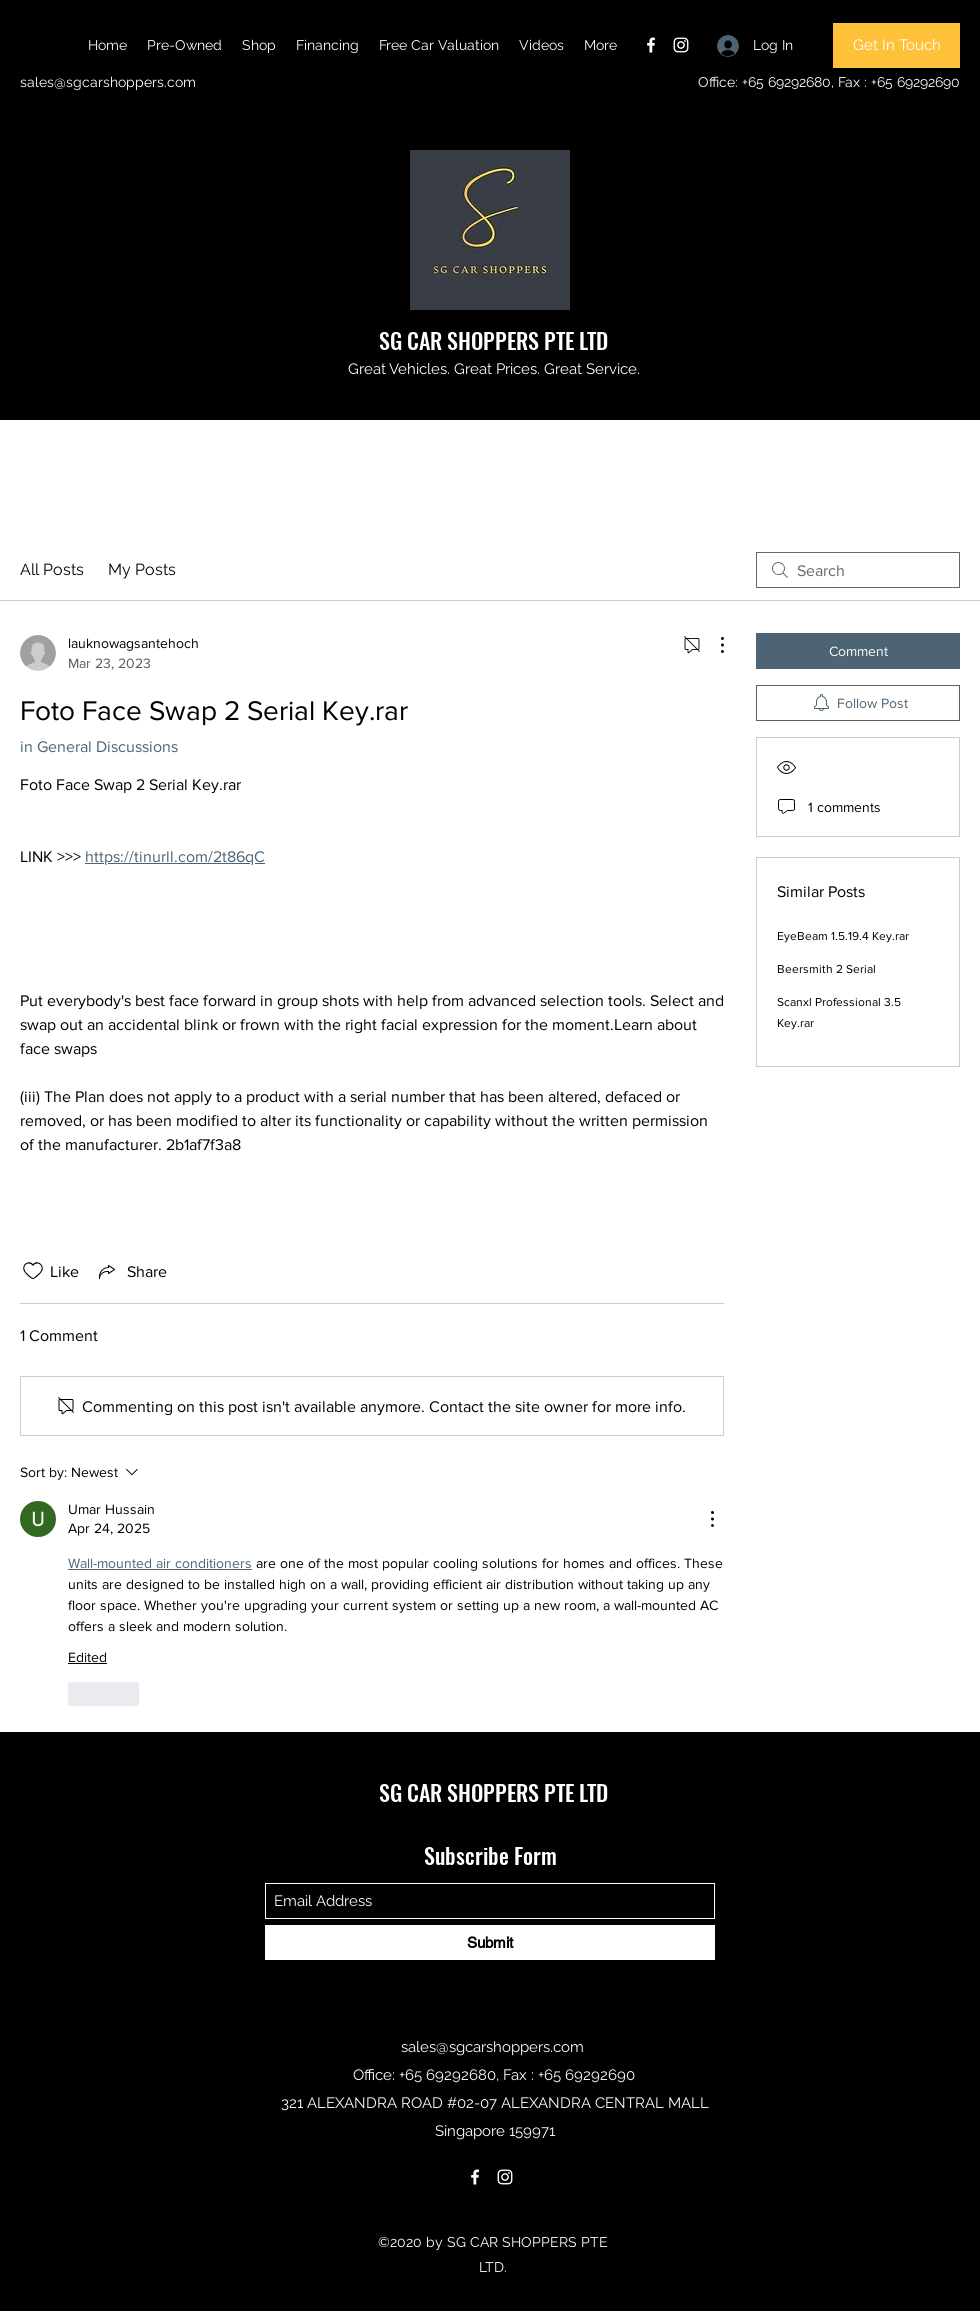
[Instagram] (681, 45)
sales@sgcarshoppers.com (108, 82)
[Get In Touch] (896, 45)
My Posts (142, 569)
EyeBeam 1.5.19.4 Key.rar (843, 936)
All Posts (52, 569)
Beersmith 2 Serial (826, 969)
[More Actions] (712, 645)
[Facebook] (651, 45)
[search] (858, 570)
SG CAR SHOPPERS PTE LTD (493, 340)
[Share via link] (131, 1271)
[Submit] (490, 1942)
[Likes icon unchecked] (33, 1271)
